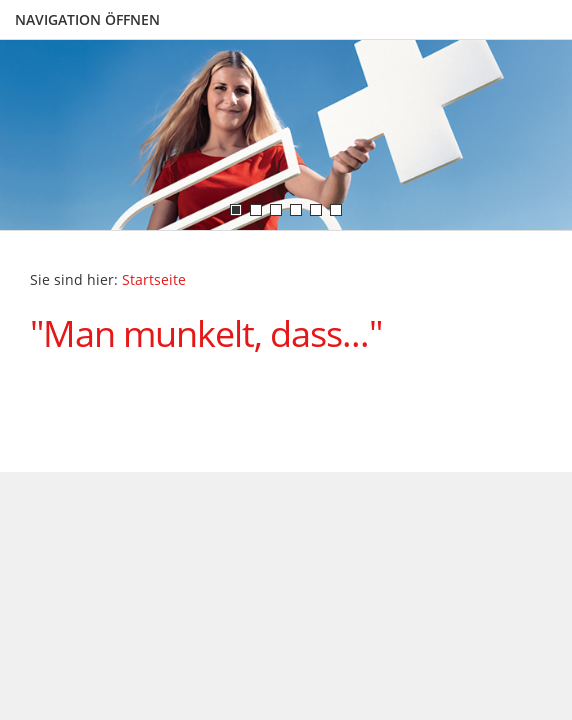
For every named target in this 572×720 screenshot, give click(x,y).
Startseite (154, 280)
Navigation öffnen (87, 19)
